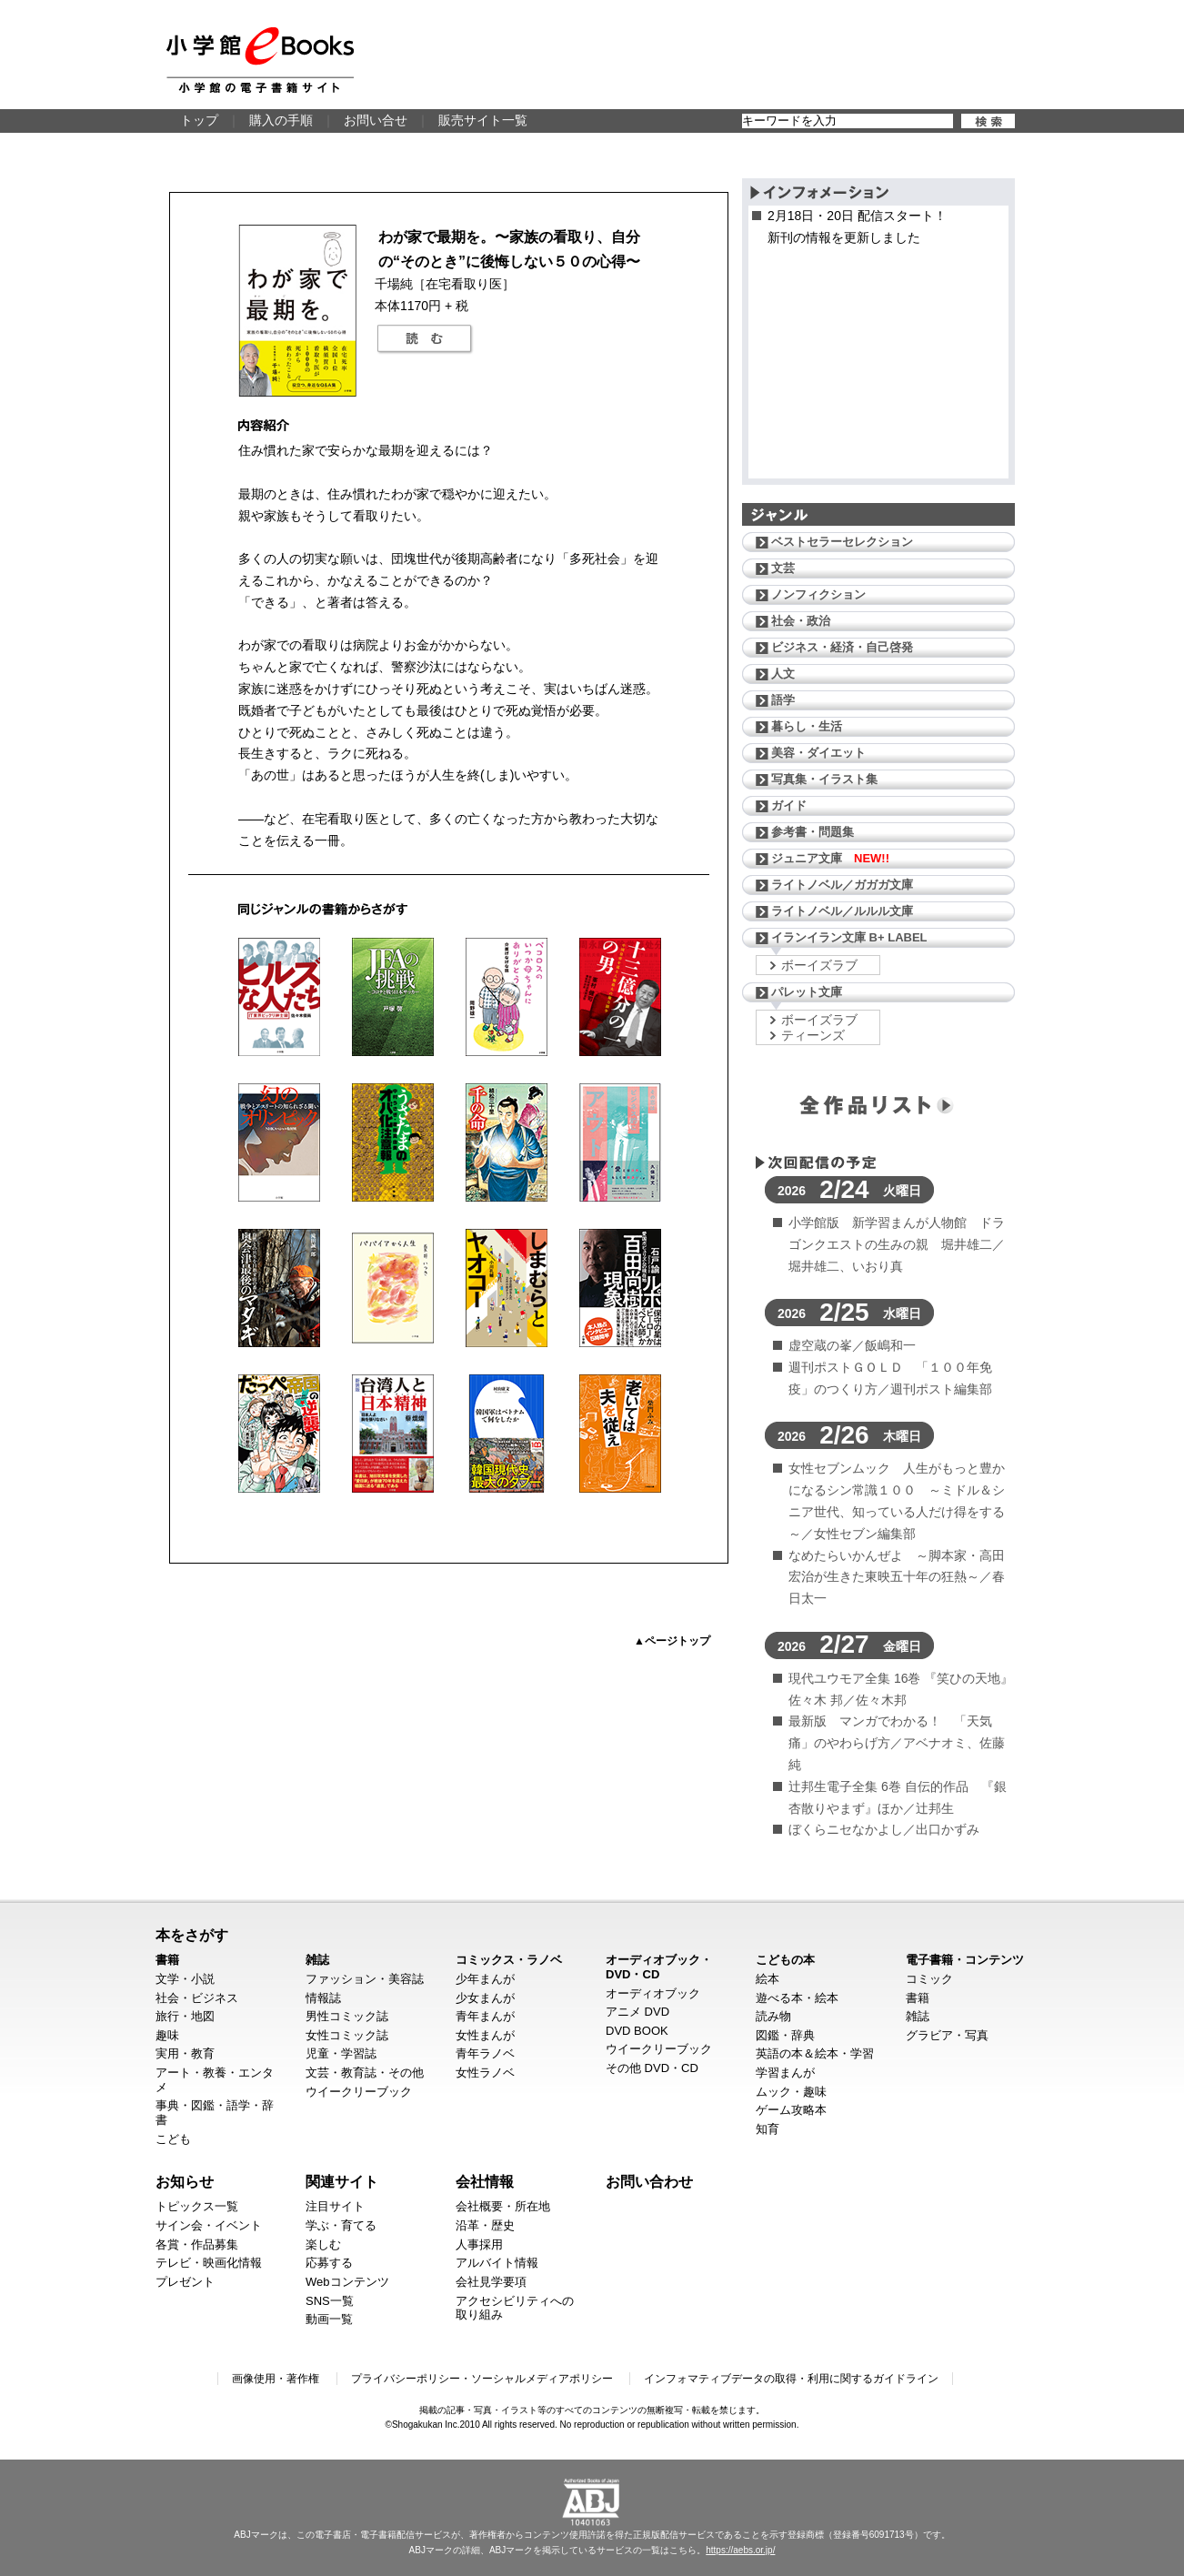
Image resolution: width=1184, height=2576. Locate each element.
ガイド (789, 805)
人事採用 (479, 2244)
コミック (929, 1979)
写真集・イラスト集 (824, 779)
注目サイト (335, 2206)
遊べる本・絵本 (797, 1998)
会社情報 (485, 2181)
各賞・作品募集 (197, 2244)
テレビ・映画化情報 (209, 2262)
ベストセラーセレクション (842, 541)
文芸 (783, 568)
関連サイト (342, 2181)
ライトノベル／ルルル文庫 (842, 911)
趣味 (167, 2035)
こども (173, 2139)
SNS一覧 (330, 2301)
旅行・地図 (185, 2016)
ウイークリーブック (359, 2091)
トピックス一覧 (197, 2206)
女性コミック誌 (347, 2035)
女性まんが (485, 2035)
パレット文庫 (806, 992)
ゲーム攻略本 (791, 2110)
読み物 (773, 2016)
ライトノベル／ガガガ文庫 (842, 884)
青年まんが (485, 2016)
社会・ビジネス (197, 1998)
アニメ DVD (637, 2011)
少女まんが (485, 1998)
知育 (767, 2129)
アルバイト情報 (497, 2262)
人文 (783, 673)
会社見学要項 (491, 2282)
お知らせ (185, 2181)
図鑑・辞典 (785, 2035)
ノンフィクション (818, 594)
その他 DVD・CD (652, 2068)
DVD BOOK (637, 2031)
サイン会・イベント (209, 2225)
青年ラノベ (485, 2053)
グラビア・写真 (947, 2035)
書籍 (167, 1960)
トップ (199, 120)
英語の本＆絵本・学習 (815, 2053)
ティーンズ (813, 1035)
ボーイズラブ (819, 965)
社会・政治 (800, 621)
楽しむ (323, 2244)
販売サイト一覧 (482, 120)
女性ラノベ (485, 2072)
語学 (783, 700)
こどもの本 (785, 1960)
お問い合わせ (649, 2181)
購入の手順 (281, 120)
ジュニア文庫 (830, 858)
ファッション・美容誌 (365, 1979)
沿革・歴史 (485, 2225)
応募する (329, 2262)
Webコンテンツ (347, 2282)
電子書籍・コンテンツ (965, 1960)
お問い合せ (375, 120)
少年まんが (485, 1979)
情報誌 (323, 1998)
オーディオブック (653, 1993)
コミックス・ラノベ (509, 1960)
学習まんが (785, 2072)
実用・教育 (185, 2053)
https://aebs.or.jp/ (740, 2550)
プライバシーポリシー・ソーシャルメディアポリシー (482, 2378)
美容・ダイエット (818, 753)
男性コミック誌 (347, 2016)
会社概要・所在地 (503, 2206)
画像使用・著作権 (275, 2378)
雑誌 (317, 1960)
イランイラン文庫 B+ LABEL (849, 937)
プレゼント (185, 2282)
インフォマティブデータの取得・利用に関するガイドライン (791, 2378)
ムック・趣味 (791, 2091)
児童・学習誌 (341, 2053)
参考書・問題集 (812, 832)
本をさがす (192, 1935)
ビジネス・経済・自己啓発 (842, 647)
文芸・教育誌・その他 (365, 2072)
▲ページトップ (672, 1641)
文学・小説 (185, 1979)
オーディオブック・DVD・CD (659, 1967)
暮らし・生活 (806, 726)
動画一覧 (329, 2319)
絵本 (767, 1979)
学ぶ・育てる (341, 2225)
